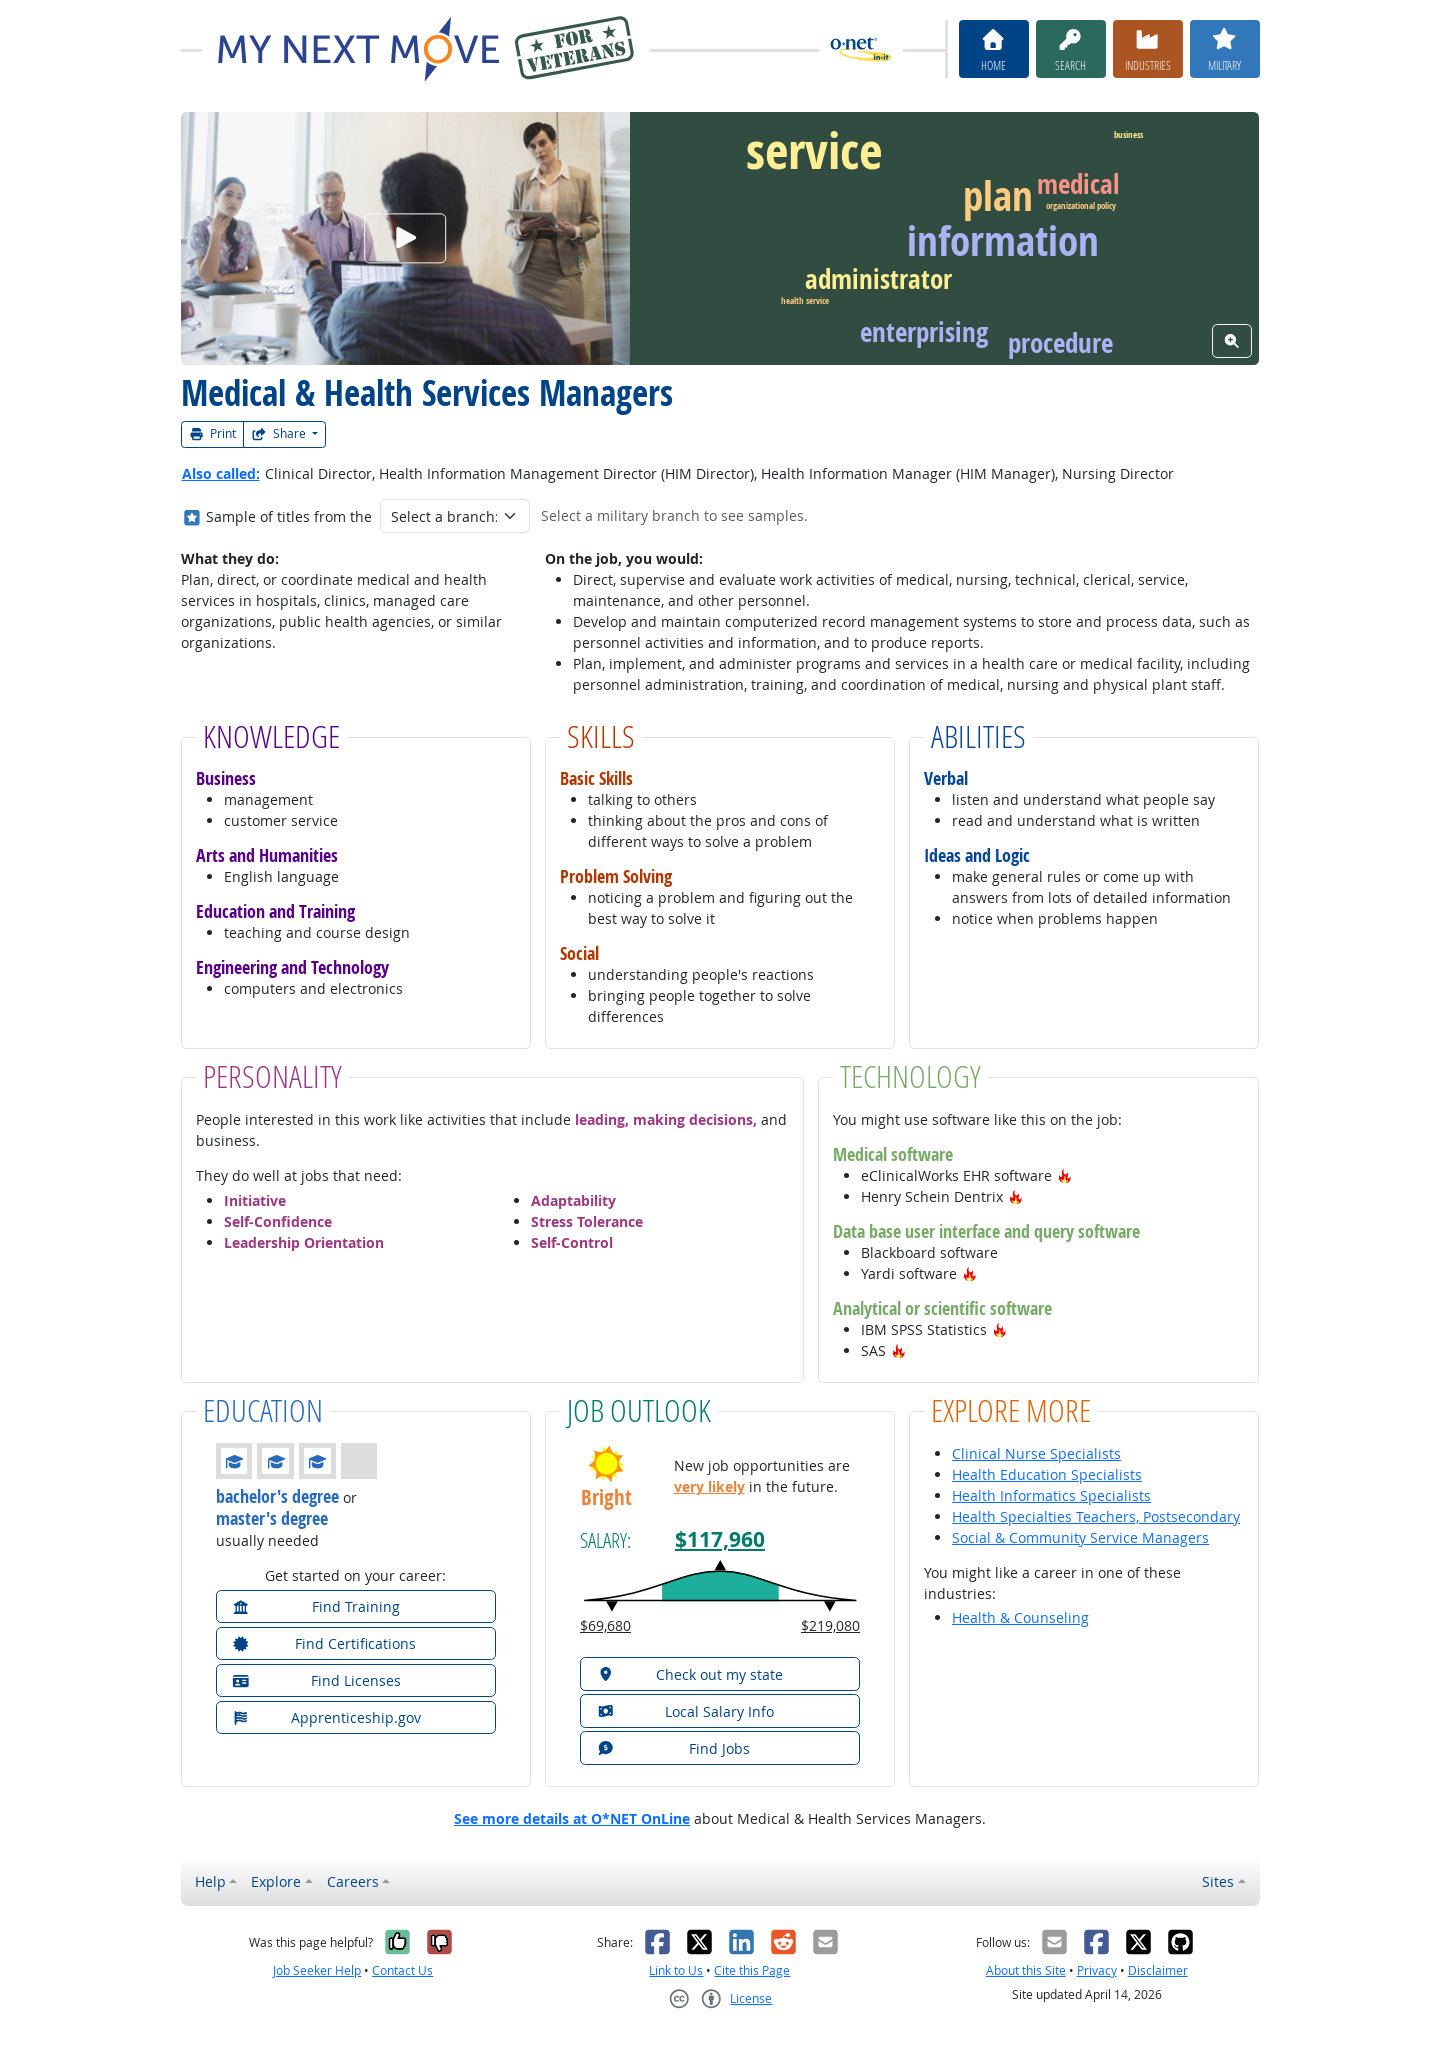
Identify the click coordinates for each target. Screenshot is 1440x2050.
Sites (1218, 1881)
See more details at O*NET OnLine (572, 1818)
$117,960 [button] (720, 1539)
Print (213, 433)
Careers (353, 1881)
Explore (276, 1881)
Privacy (1097, 1970)
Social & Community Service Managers (1080, 1537)
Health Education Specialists (1047, 1474)
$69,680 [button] (605, 1625)
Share (280, 433)
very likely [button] (709, 1486)
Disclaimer (1158, 1970)
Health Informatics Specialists (1051, 1495)
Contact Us (402, 1970)
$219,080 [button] (830, 1625)
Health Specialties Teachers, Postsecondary (1096, 1516)
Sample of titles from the (289, 516)
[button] (1065, 1175)
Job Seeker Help (317, 1970)
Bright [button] (606, 1497)
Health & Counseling (1020, 1617)
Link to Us (676, 1970)
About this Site (1026, 1970)
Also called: (221, 473)
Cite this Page (752, 1970)
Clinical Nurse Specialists (1036, 1453)
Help (210, 1881)
